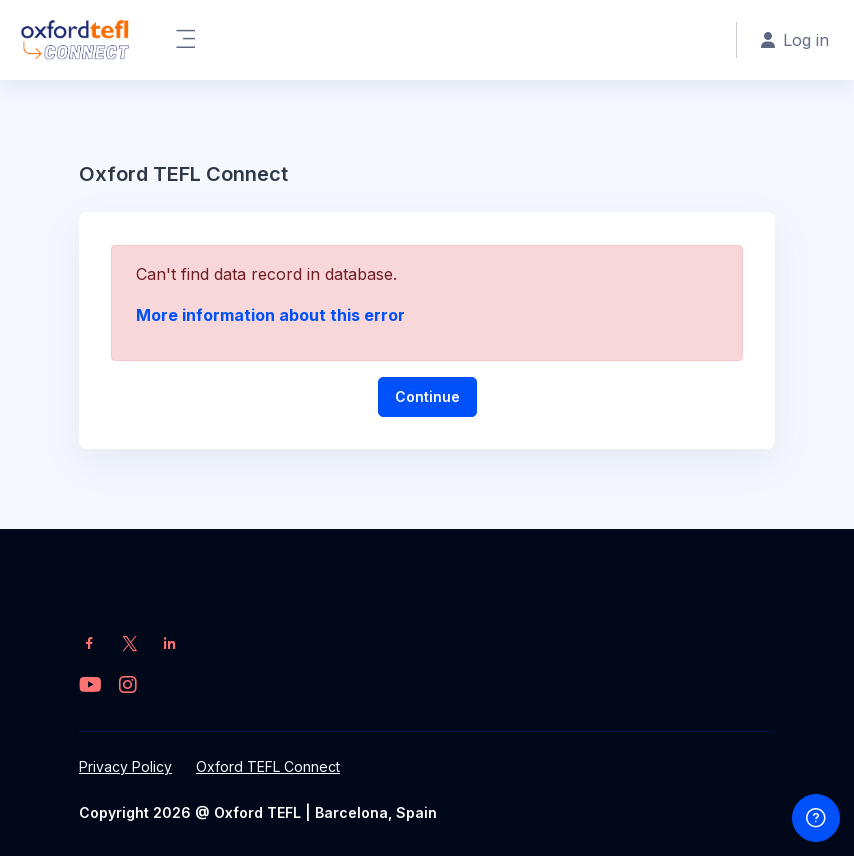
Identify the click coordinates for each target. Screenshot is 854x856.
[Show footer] (816, 818)
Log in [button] (795, 40)
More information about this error (270, 315)
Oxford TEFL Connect (268, 766)
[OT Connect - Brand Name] (75, 40)
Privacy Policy (125, 766)
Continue (427, 396)
